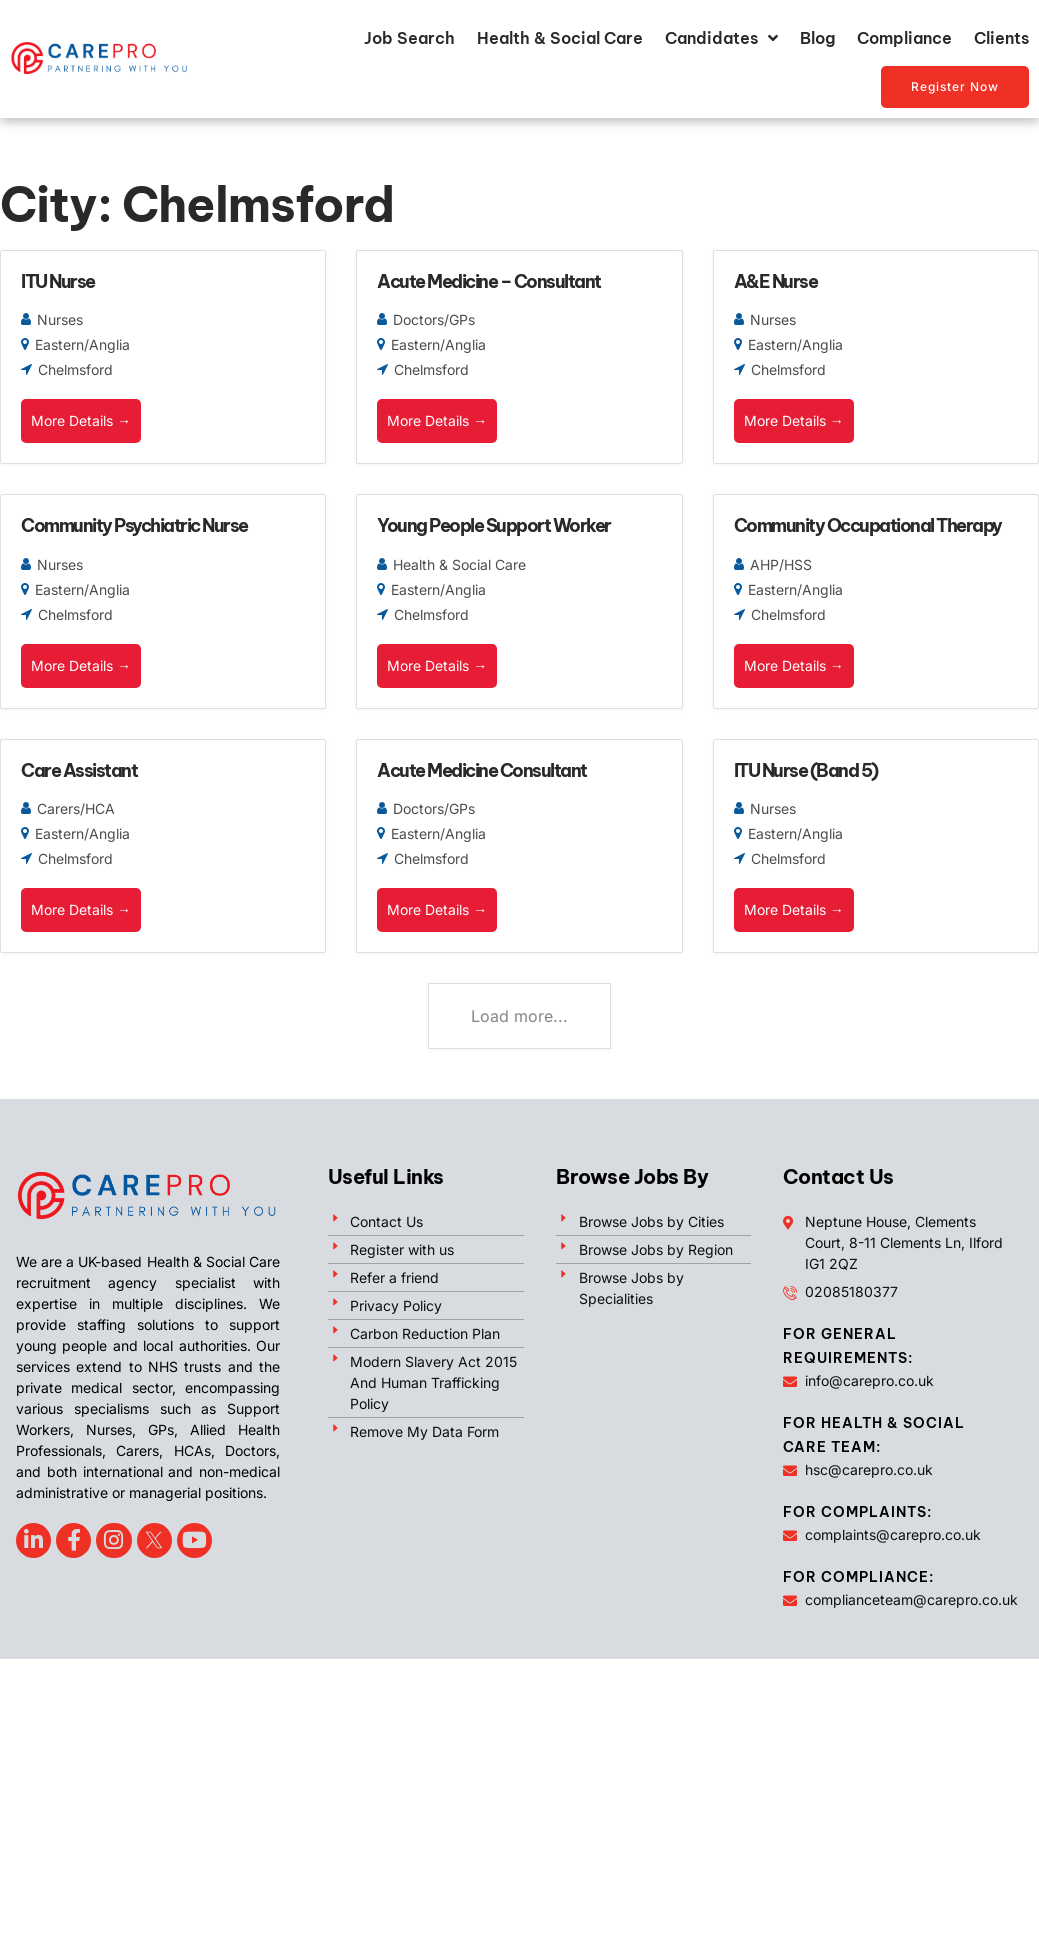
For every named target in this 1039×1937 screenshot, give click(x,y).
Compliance (904, 38)
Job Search (409, 38)
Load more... (519, 1016)
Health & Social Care (560, 38)
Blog (817, 38)
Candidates (721, 38)
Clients (1001, 38)
